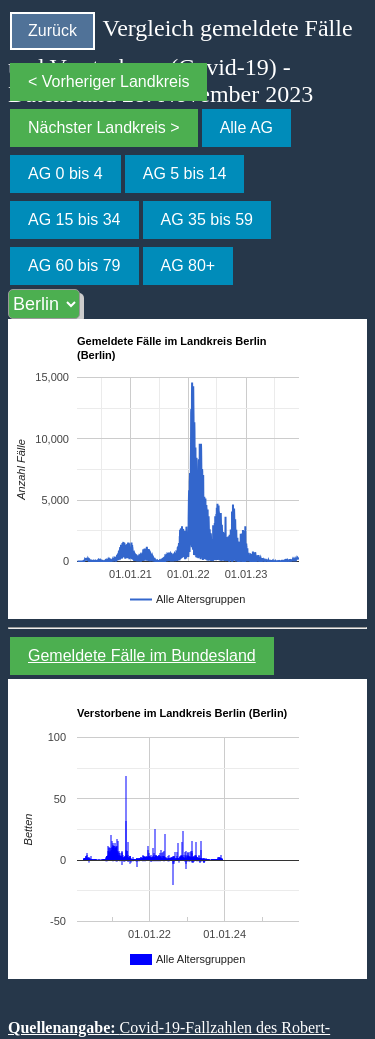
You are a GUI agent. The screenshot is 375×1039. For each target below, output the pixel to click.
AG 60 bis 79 (74, 265)
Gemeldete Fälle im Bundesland (142, 655)
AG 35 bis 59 (207, 219)
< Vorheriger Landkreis (108, 81)
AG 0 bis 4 (65, 173)
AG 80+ (188, 265)
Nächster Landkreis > (104, 127)
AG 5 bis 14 (185, 173)
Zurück (52, 30)
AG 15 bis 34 (74, 219)
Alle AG (246, 127)
